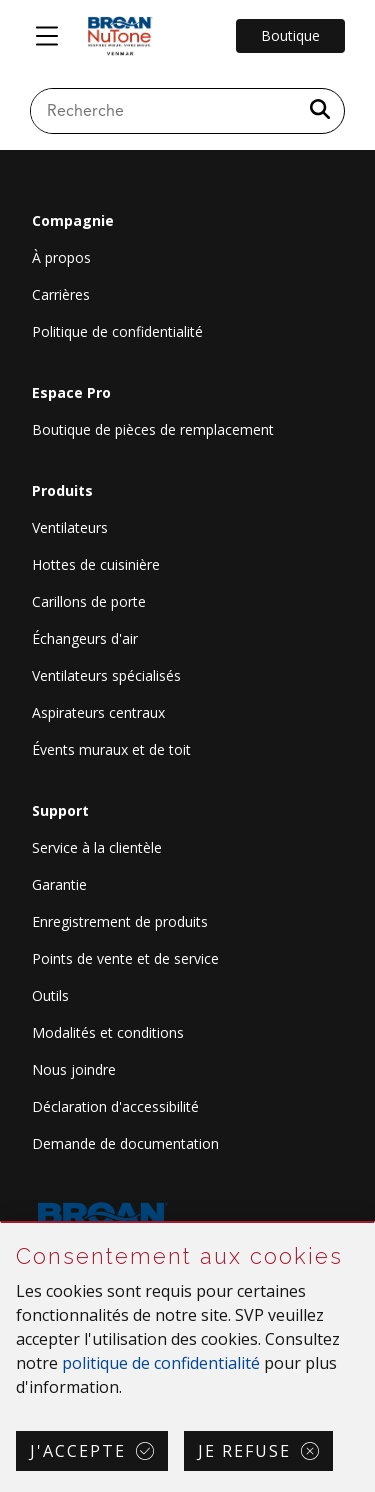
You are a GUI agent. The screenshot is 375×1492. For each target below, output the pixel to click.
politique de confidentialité (161, 1363)
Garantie (59, 884)
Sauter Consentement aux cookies (1, 1223)
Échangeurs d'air (85, 638)
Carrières (61, 294)
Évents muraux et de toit (111, 749)
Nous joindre (74, 1069)
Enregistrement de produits (120, 921)
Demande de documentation (125, 1143)
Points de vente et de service (125, 958)
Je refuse (244, 1451)
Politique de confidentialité (117, 331)
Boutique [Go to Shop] (290, 35)
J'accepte (78, 1451)
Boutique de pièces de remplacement (153, 429)
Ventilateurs (70, 527)
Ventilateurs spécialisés (106, 675)
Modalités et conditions (108, 1032)
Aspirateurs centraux (98, 712)
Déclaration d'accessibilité (115, 1106)
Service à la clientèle (97, 847)
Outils (50, 995)
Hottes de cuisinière (96, 564)
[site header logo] (120, 36)
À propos (61, 257)
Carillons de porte (89, 601)
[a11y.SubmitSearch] (320, 111)
